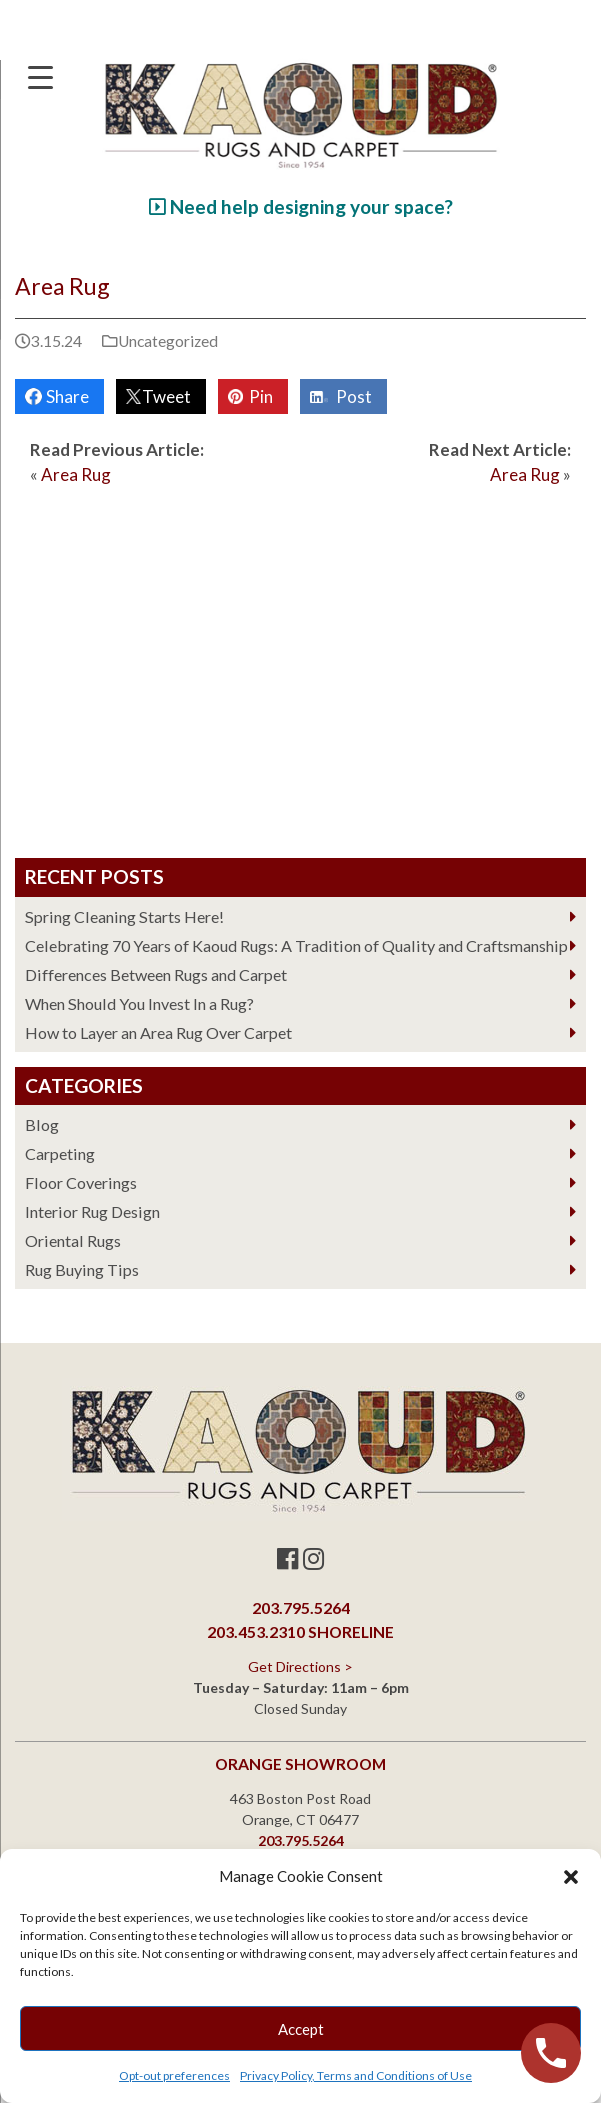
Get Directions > (300, 1666)
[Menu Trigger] (40, 77)
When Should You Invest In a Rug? (139, 1003)
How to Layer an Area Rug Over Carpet (158, 1032)
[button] (571, 1877)
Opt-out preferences (174, 2075)
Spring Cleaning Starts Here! (124, 916)
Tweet (163, 396)
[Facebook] (287, 1558)
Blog (42, 1124)
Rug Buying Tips (82, 1269)
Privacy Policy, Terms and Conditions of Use (356, 2075)
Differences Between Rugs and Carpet (156, 974)
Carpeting (60, 1153)
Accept (301, 2029)
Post (351, 396)
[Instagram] (313, 1558)
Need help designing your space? (301, 206)
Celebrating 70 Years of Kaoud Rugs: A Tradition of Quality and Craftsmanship (296, 945)
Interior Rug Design (92, 1211)
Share (64, 396)
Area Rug (76, 474)
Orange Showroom (300, 1763)
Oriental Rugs (73, 1240)
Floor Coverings (81, 1182)
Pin (258, 396)
